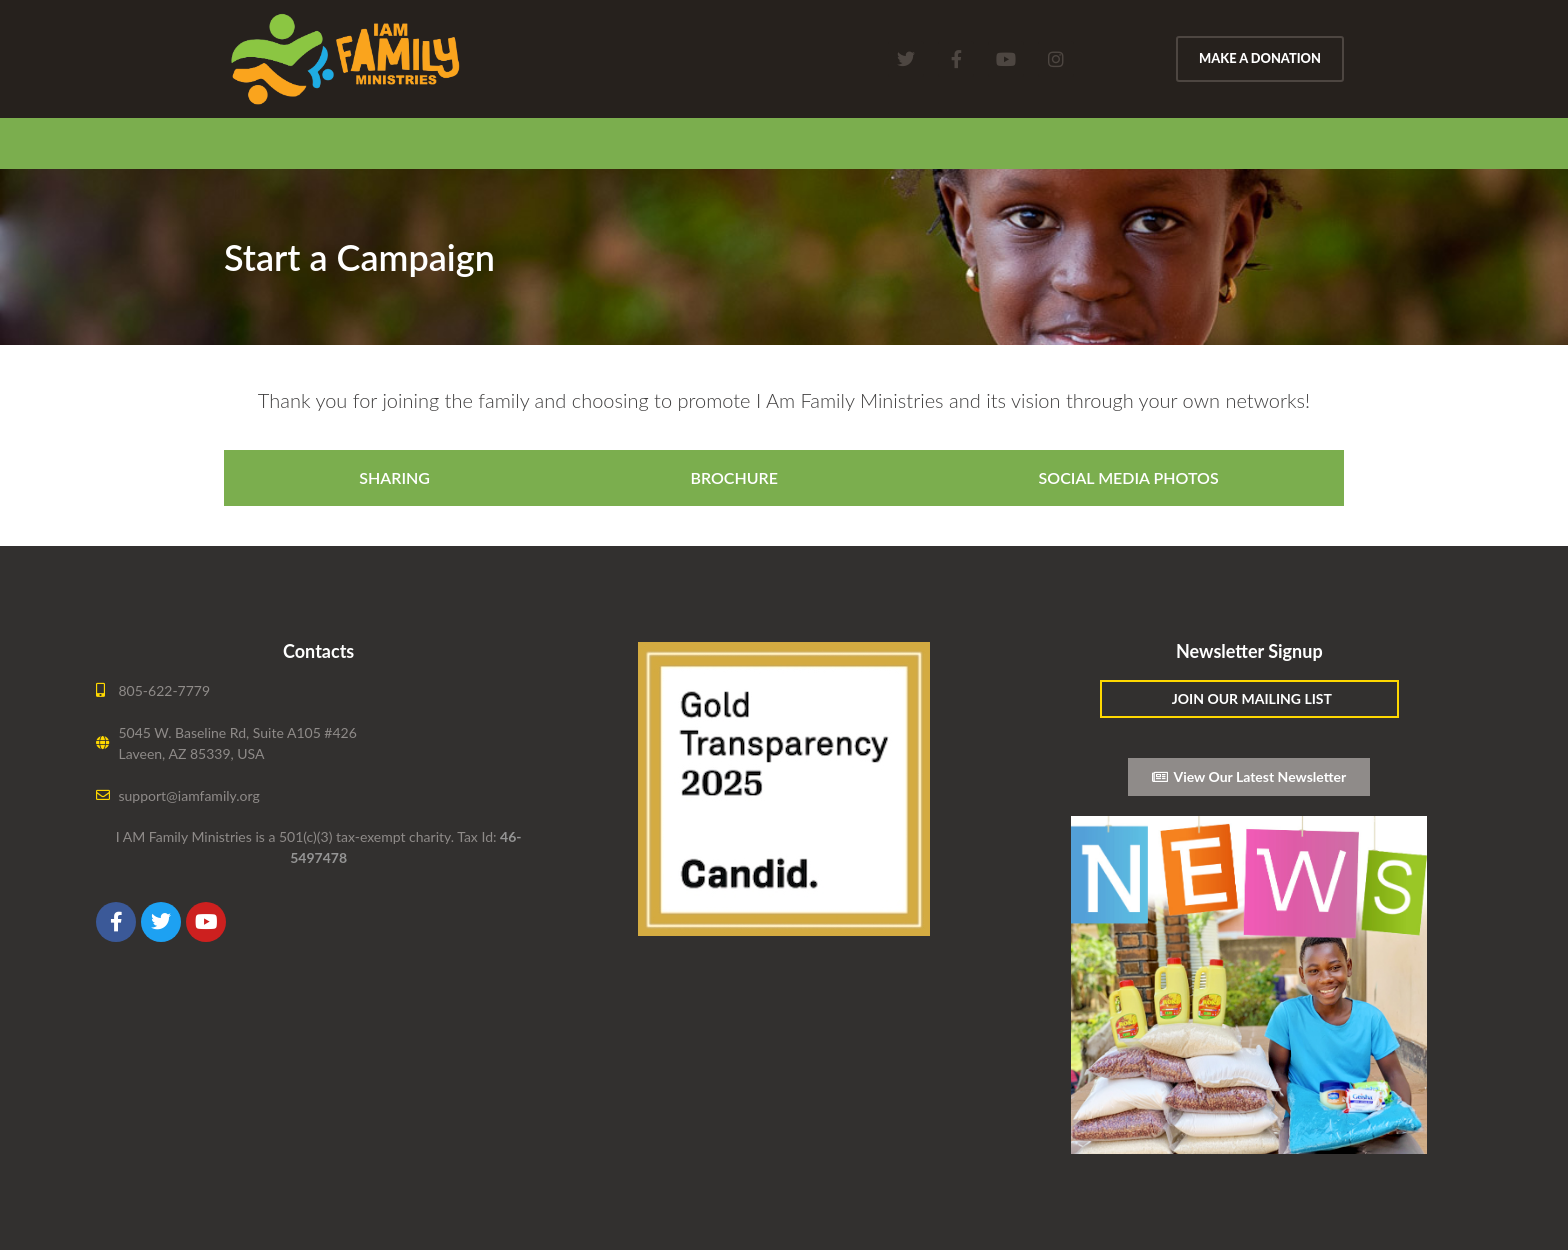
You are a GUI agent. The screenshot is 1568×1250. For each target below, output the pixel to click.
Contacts (318, 651)
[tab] (389, 478)
